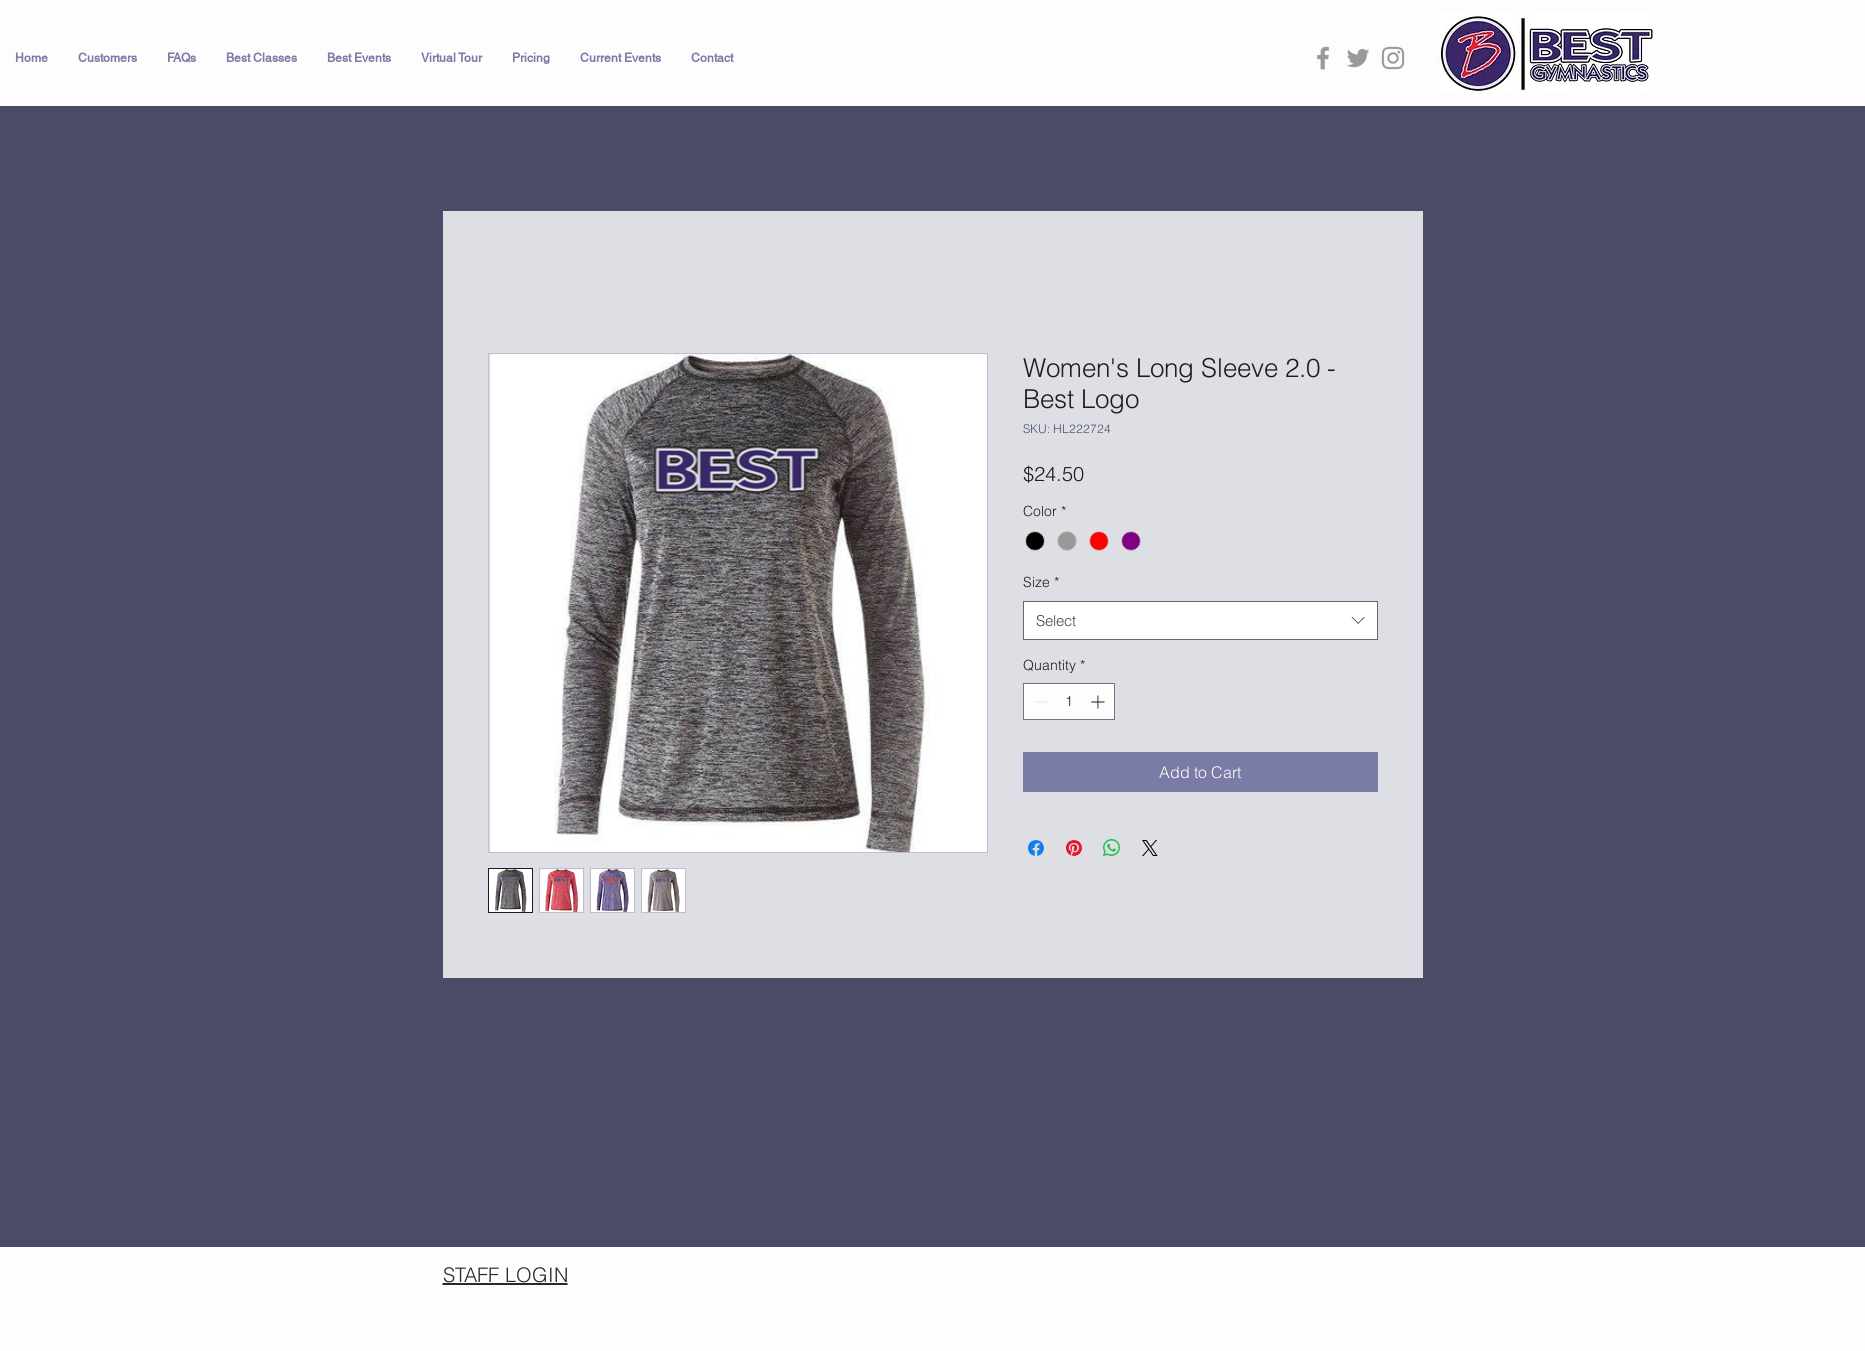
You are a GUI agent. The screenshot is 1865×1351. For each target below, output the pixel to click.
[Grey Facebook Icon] (1323, 58)
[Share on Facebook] (1036, 848)
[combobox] (1200, 620)
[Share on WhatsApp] (1112, 848)
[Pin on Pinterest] (1074, 848)
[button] (107, 58)
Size (1041, 582)
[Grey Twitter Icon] (1358, 58)
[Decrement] (1038, 701)
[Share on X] (1150, 848)
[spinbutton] (1069, 701)
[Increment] (1099, 701)
